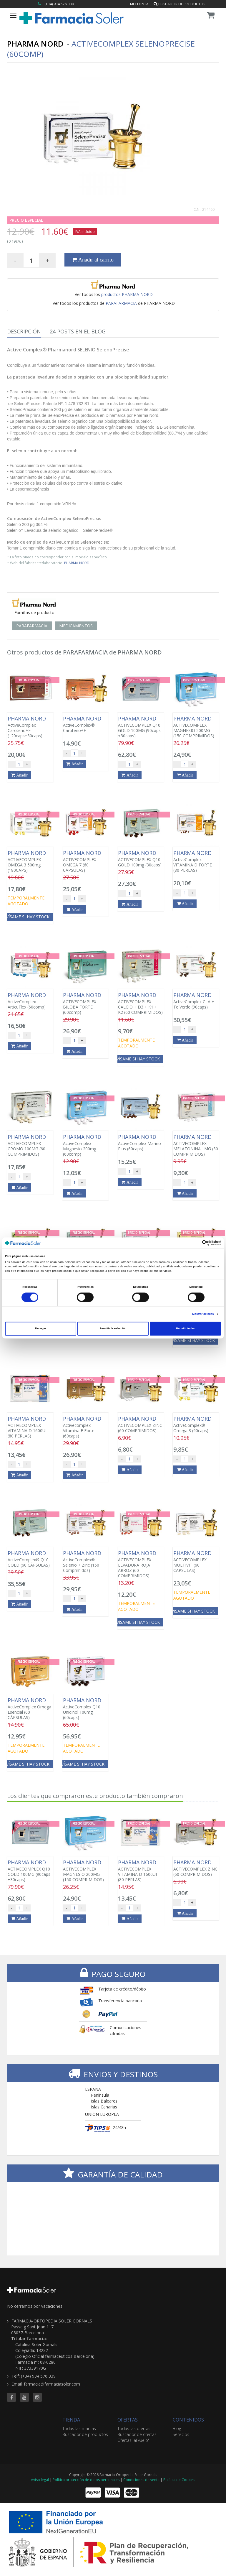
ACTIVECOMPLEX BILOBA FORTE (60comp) (85, 1003)
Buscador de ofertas (137, 2434)
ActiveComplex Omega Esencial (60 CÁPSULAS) (30, 1708)
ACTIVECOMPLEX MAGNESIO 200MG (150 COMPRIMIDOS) (196, 726)
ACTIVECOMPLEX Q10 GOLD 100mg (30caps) (140, 859)
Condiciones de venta (141, 2479)
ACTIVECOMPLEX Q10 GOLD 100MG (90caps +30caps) (140, 726)
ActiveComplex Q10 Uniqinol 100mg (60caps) (85, 1708)
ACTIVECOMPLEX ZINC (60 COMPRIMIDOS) (140, 1424)
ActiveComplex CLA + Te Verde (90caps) (196, 1001)
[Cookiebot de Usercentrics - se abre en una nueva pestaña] (195, 1243)
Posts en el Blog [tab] (78, 331)
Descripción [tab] (24, 331)
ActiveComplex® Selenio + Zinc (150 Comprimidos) (85, 1561)
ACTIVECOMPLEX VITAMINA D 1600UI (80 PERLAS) (30, 1427)
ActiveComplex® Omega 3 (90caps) (196, 1424)
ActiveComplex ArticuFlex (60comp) (30, 1001)
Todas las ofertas (133, 2428)
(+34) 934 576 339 (59, 3)
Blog (177, 2428)
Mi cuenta (139, 3)
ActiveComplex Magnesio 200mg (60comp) (85, 1145)
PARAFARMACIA (121, 303)
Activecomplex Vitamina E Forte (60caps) (85, 1427)
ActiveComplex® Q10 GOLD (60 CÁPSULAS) (30, 1559)
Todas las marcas (79, 2428)
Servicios (181, 2434)
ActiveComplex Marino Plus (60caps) (140, 1143)
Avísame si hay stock (137, 1059)
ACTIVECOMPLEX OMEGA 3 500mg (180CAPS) (30, 861)
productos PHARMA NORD (127, 294)
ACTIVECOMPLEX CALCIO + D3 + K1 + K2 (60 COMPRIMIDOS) (140, 1003)
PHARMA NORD (76, 562)
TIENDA (71, 2420)
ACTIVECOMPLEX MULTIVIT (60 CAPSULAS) (196, 1561)
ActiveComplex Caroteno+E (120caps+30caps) (30, 726)
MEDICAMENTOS (76, 626)
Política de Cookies (179, 2479)
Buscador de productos (179, 3)
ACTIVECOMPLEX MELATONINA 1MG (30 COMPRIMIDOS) (196, 1145)
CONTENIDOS (188, 2420)
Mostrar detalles (203, 1313)
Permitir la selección (112, 1328)
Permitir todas (185, 1328)
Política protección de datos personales (86, 2479)
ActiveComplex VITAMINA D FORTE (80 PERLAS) (196, 861)
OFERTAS (127, 2420)
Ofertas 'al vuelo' (133, 2440)
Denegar (40, 1328)
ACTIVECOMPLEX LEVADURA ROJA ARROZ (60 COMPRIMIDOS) (140, 1564)
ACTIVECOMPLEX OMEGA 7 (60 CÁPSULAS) (85, 861)
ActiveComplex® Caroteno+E (85, 724)
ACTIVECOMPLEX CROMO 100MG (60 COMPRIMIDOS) (30, 1145)
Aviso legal (40, 2479)
